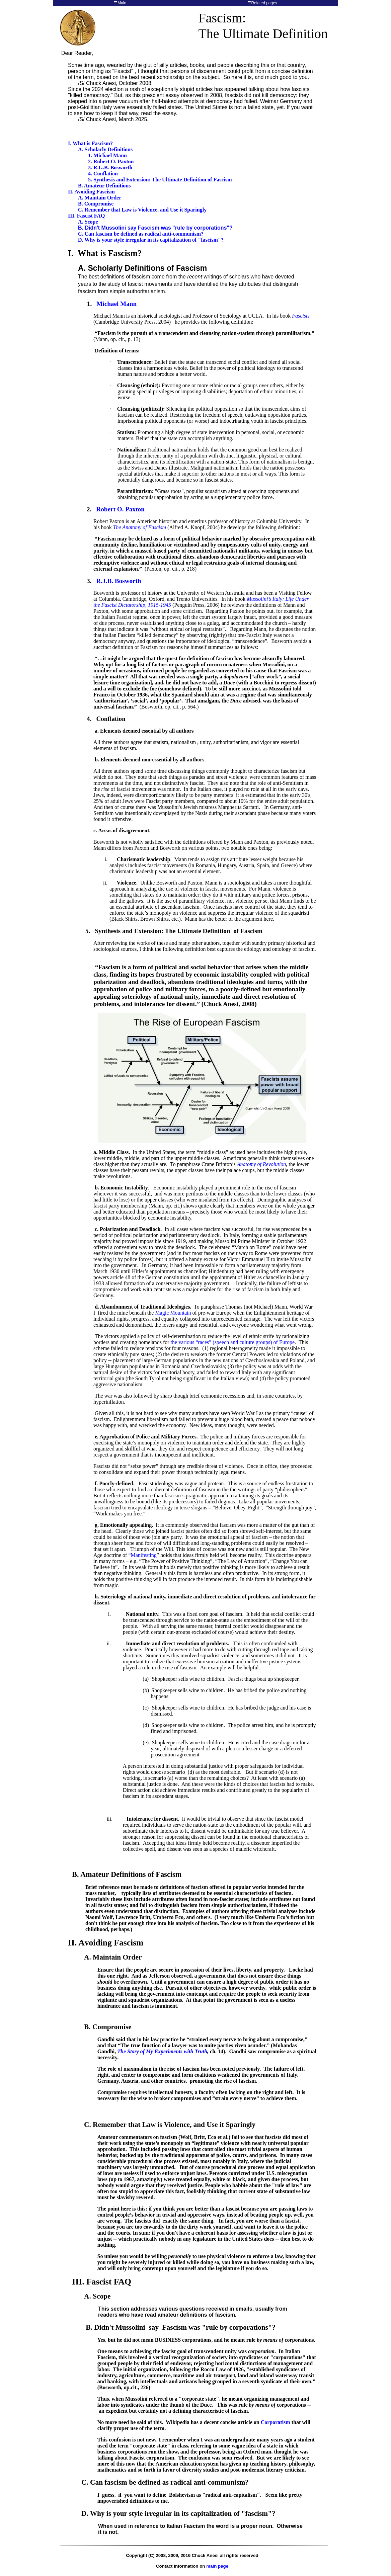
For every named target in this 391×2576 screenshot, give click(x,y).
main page (217, 2566)
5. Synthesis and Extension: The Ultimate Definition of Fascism (160, 179)
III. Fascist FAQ (86, 216)
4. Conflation (103, 173)
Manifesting (144, 1555)
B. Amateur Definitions (104, 185)
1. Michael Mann (107, 155)
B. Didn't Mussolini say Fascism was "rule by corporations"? (155, 228)
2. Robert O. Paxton (111, 161)
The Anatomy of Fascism (139, 527)
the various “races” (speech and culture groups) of (233, 1342)
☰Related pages (262, 3)
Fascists (300, 316)
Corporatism (275, 2422)
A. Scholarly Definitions (105, 149)
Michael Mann (116, 303)
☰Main (120, 3)
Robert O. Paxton (120, 509)
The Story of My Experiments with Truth (162, 2051)
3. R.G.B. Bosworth (110, 167)
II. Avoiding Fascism (91, 191)
